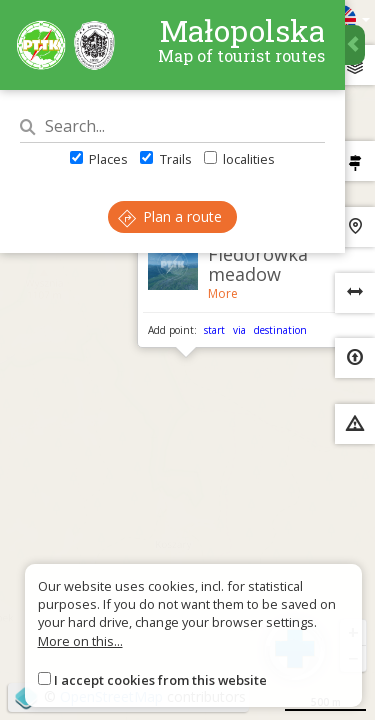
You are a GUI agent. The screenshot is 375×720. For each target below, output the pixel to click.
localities (239, 159)
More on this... (80, 641)
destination (280, 330)
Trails (165, 159)
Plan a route (170, 216)
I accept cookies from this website (160, 680)
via (239, 330)
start (214, 330)
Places (99, 159)
